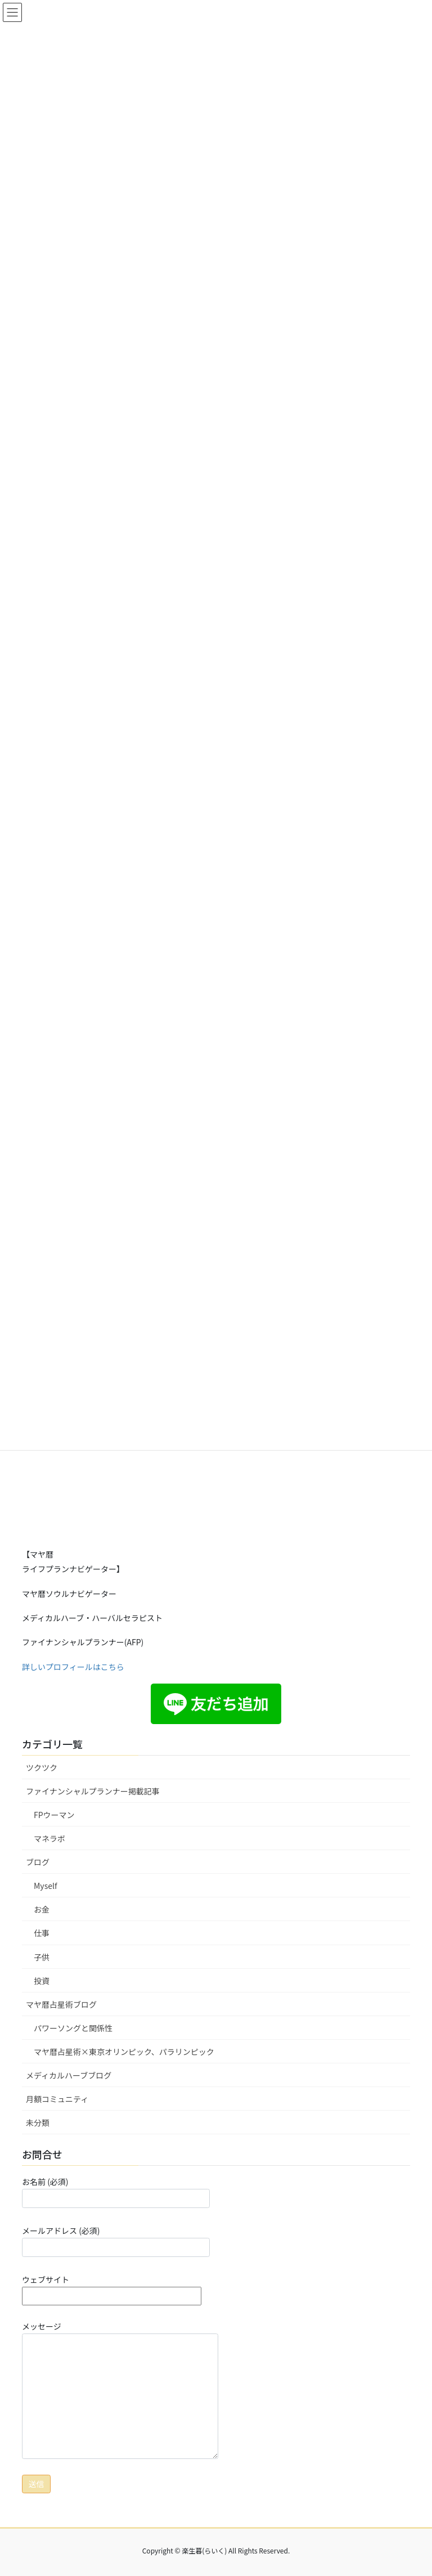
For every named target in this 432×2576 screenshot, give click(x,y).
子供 (42, 1957)
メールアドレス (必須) (116, 2241)
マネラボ (49, 1838)
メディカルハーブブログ (68, 2075)
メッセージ (120, 2390)
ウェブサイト (111, 2288)
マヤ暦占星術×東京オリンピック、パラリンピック (124, 2051)
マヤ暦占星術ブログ (61, 2004)
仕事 (42, 1932)
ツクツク (41, 1767)
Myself (45, 1885)
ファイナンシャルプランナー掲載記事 (93, 1791)
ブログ (38, 1862)
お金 (42, 1909)
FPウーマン (54, 1814)
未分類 (38, 2122)
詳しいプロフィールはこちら (73, 1666)
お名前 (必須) (116, 2192)
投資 (42, 1980)
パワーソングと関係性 (73, 2028)
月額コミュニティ (57, 2098)
